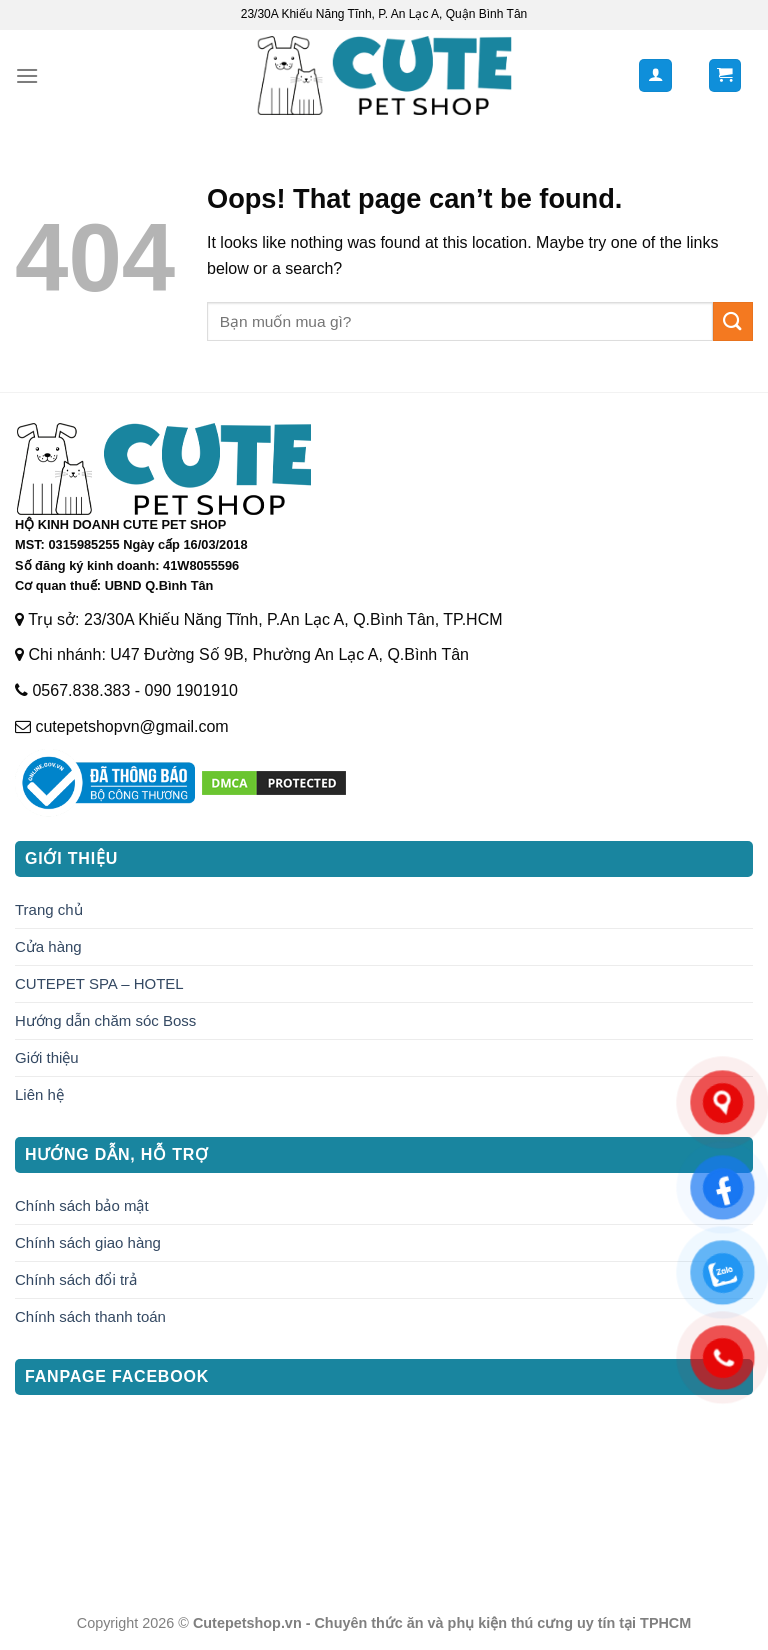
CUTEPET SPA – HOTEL (99, 983)
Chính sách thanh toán (90, 1316)
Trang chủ (49, 909)
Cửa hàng (48, 946)
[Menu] (27, 75)
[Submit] (733, 321)
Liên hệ (39, 1094)
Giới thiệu (47, 1057)
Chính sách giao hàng (88, 1242)
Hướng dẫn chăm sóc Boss (105, 1020)
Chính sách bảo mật (82, 1205)
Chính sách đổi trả (76, 1279)
